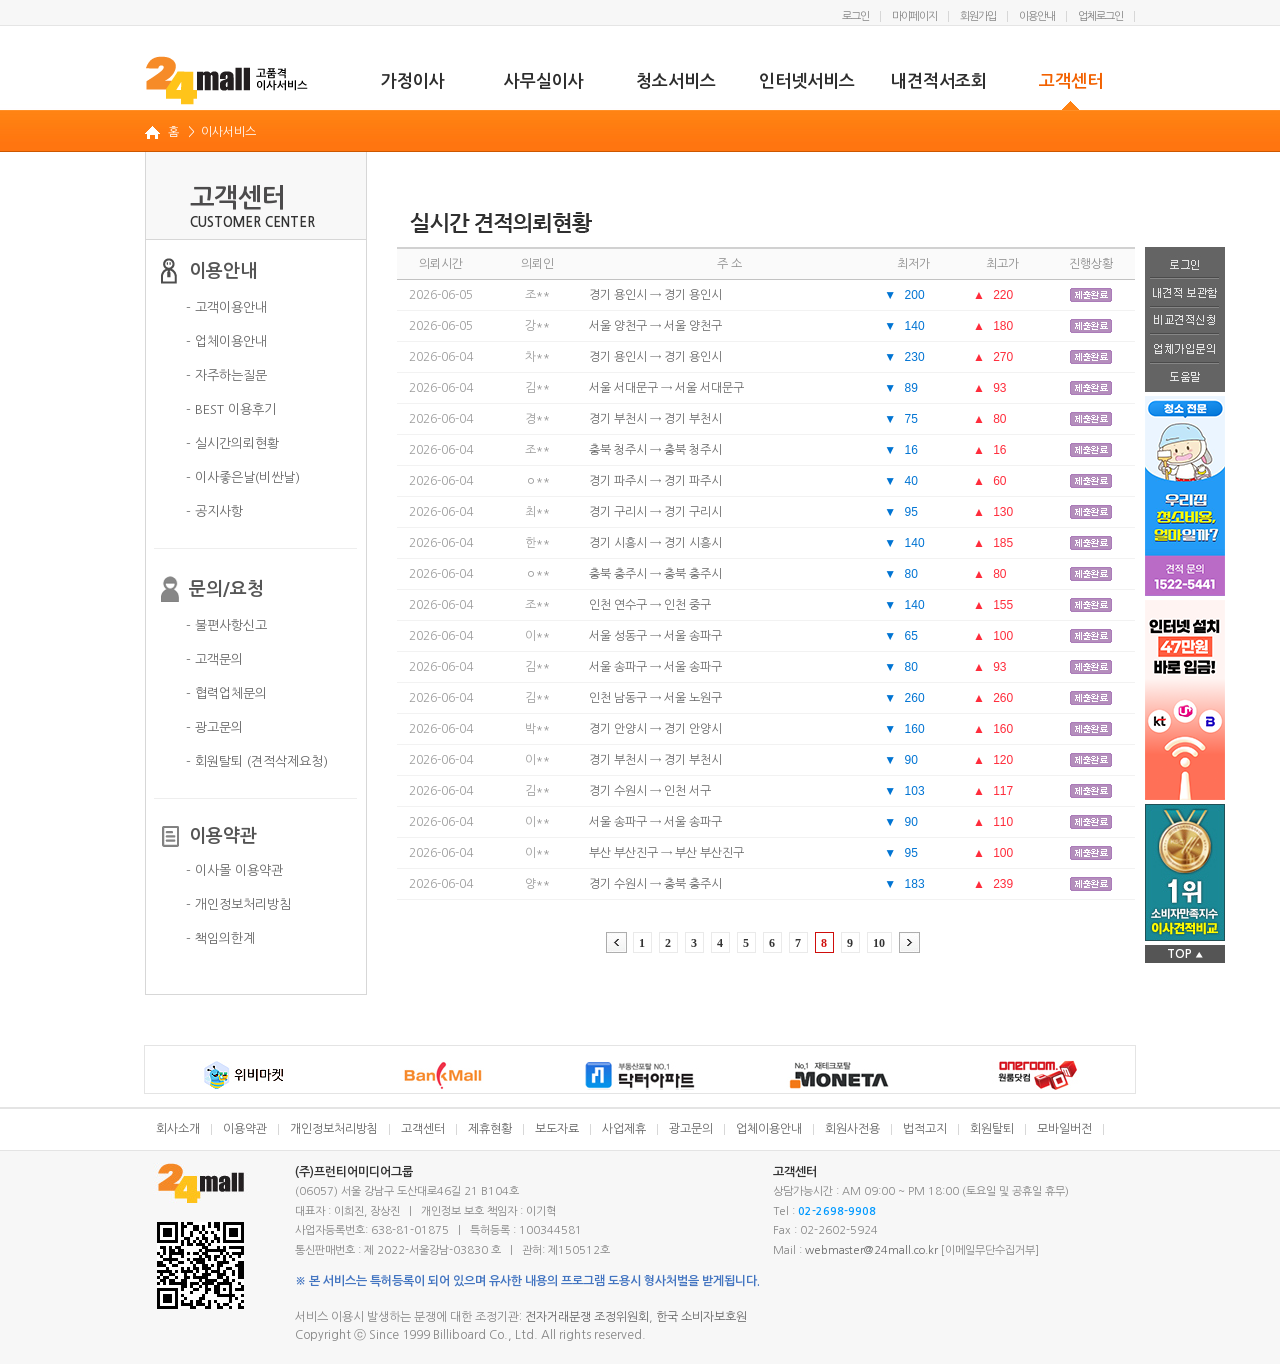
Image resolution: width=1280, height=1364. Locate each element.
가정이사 (413, 81)
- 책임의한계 (220, 938)
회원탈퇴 (992, 1129)
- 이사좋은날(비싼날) (243, 477)
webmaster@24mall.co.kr (871, 1250)
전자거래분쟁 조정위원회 (587, 1317)
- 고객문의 (214, 659)
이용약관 (245, 1129)
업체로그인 (1100, 16)
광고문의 (691, 1129)
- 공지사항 (214, 511)
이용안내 (1037, 16)
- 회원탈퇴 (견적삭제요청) (257, 761)
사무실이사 (544, 81)
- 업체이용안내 (226, 341)
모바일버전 (1064, 1129)
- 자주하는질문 (226, 375)
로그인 (855, 16)
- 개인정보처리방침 (238, 904)
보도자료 (557, 1129)
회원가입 (978, 16)
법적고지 (925, 1129)
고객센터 (1071, 81)
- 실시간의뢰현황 (232, 443)
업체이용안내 (769, 1129)
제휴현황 (490, 1129)
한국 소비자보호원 (701, 1317)
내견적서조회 (939, 81)
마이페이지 (914, 16)
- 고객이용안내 (226, 307)
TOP (1185, 954)
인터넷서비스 (807, 81)
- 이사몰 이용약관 (234, 870)
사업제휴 (624, 1129)
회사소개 (178, 1129)
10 (879, 943)
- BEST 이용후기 (231, 409)
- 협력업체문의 (226, 693)
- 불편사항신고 (226, 625)
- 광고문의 (214, 727)
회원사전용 (852, 1129)
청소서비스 (676, 81)
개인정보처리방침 (334, 1129)
